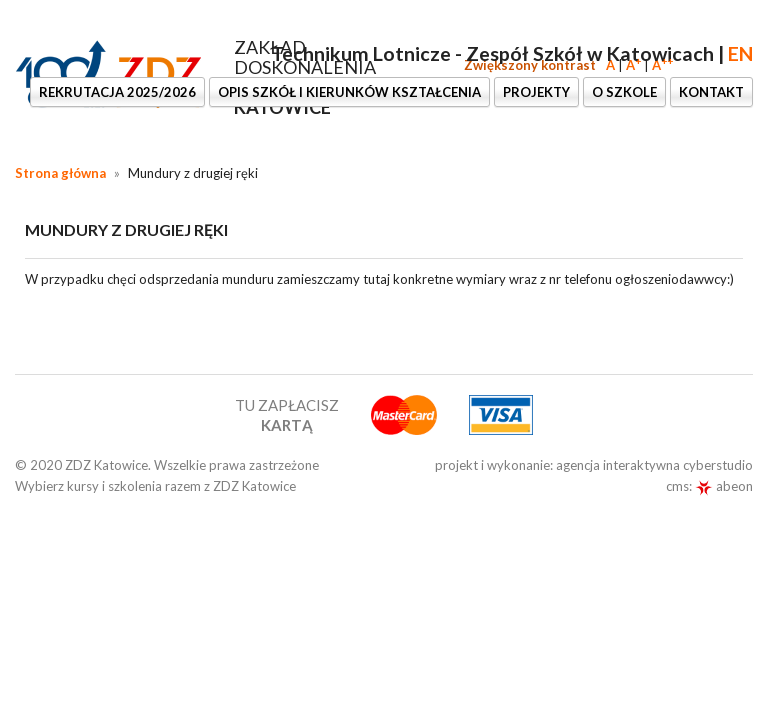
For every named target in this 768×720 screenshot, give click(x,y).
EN (740, 53)
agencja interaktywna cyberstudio (654, 465)
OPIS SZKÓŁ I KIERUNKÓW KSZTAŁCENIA (349, 92)
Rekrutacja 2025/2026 (117, 92)
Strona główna (60, 173)
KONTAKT (711, 92)
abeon (724, 486)
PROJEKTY (536, 92)
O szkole (624, 92)
